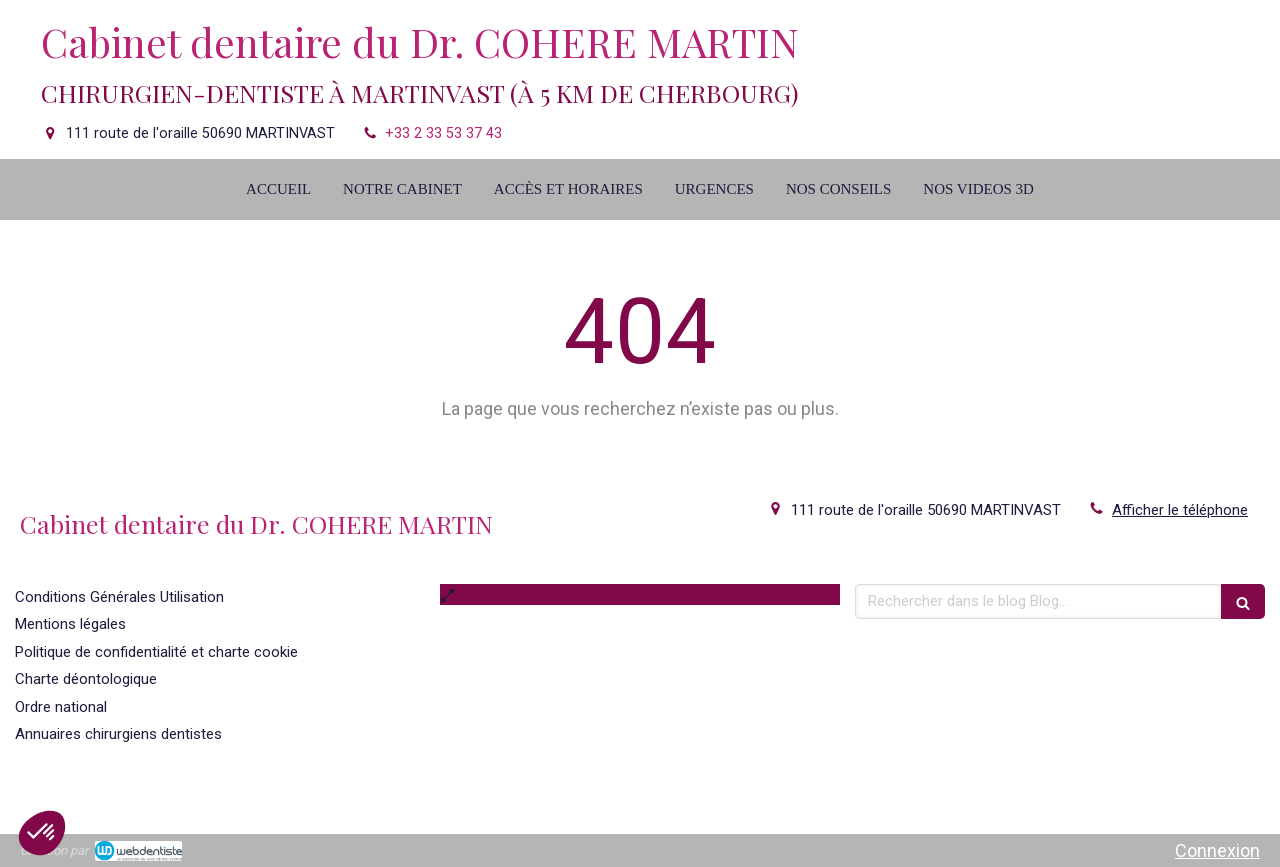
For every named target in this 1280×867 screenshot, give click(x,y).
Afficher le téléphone (1180, 510)
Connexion (1217, 850)
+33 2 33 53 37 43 (443, 133)
